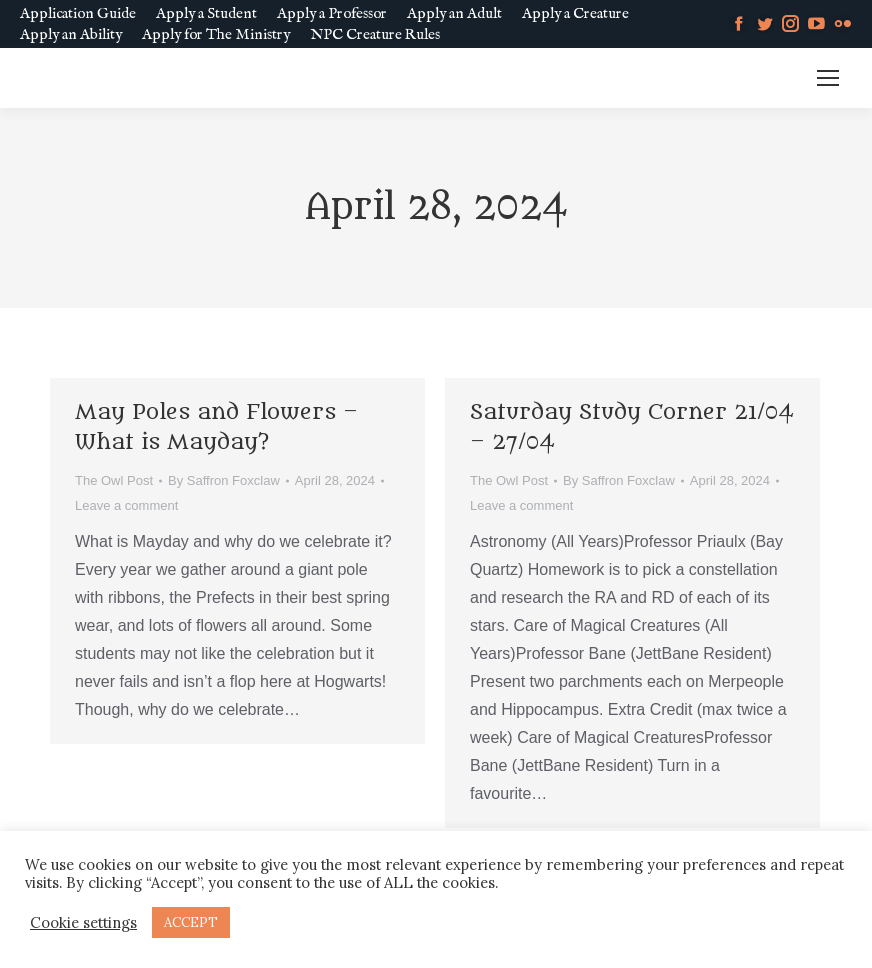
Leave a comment (126, 505)
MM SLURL (750, 78)
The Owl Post (114, 480)
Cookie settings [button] (83, 923)
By (224, 480)
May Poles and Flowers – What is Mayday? (216, 427)
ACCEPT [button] (191, 922)
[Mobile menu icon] (828, 78)
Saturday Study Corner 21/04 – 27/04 (632, 427)
